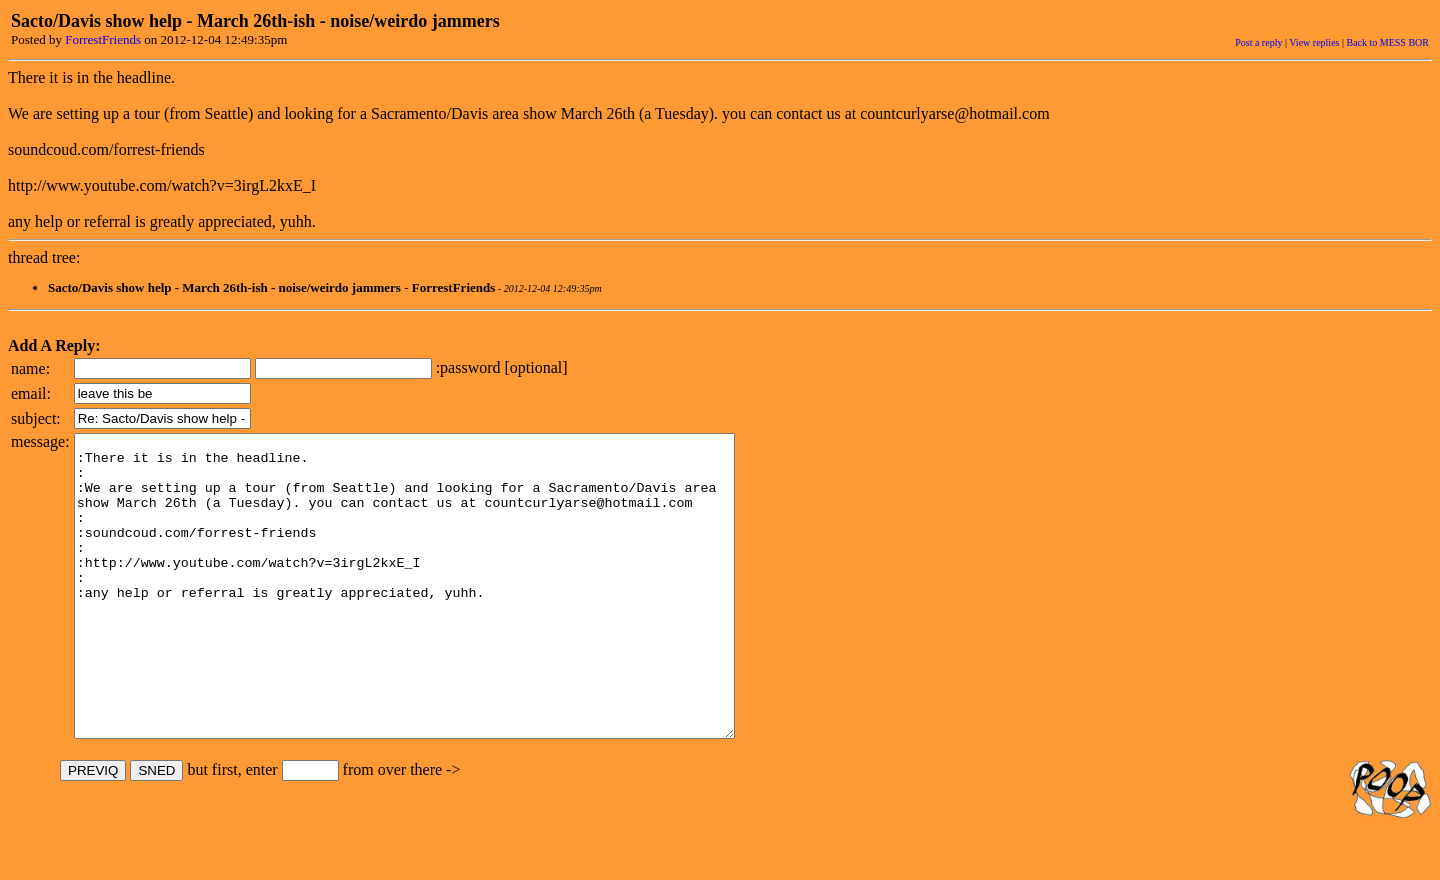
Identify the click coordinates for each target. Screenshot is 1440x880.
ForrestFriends (103, 39)
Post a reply (1258, 42)
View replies (1314, 42)
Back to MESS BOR (1387, 42)
